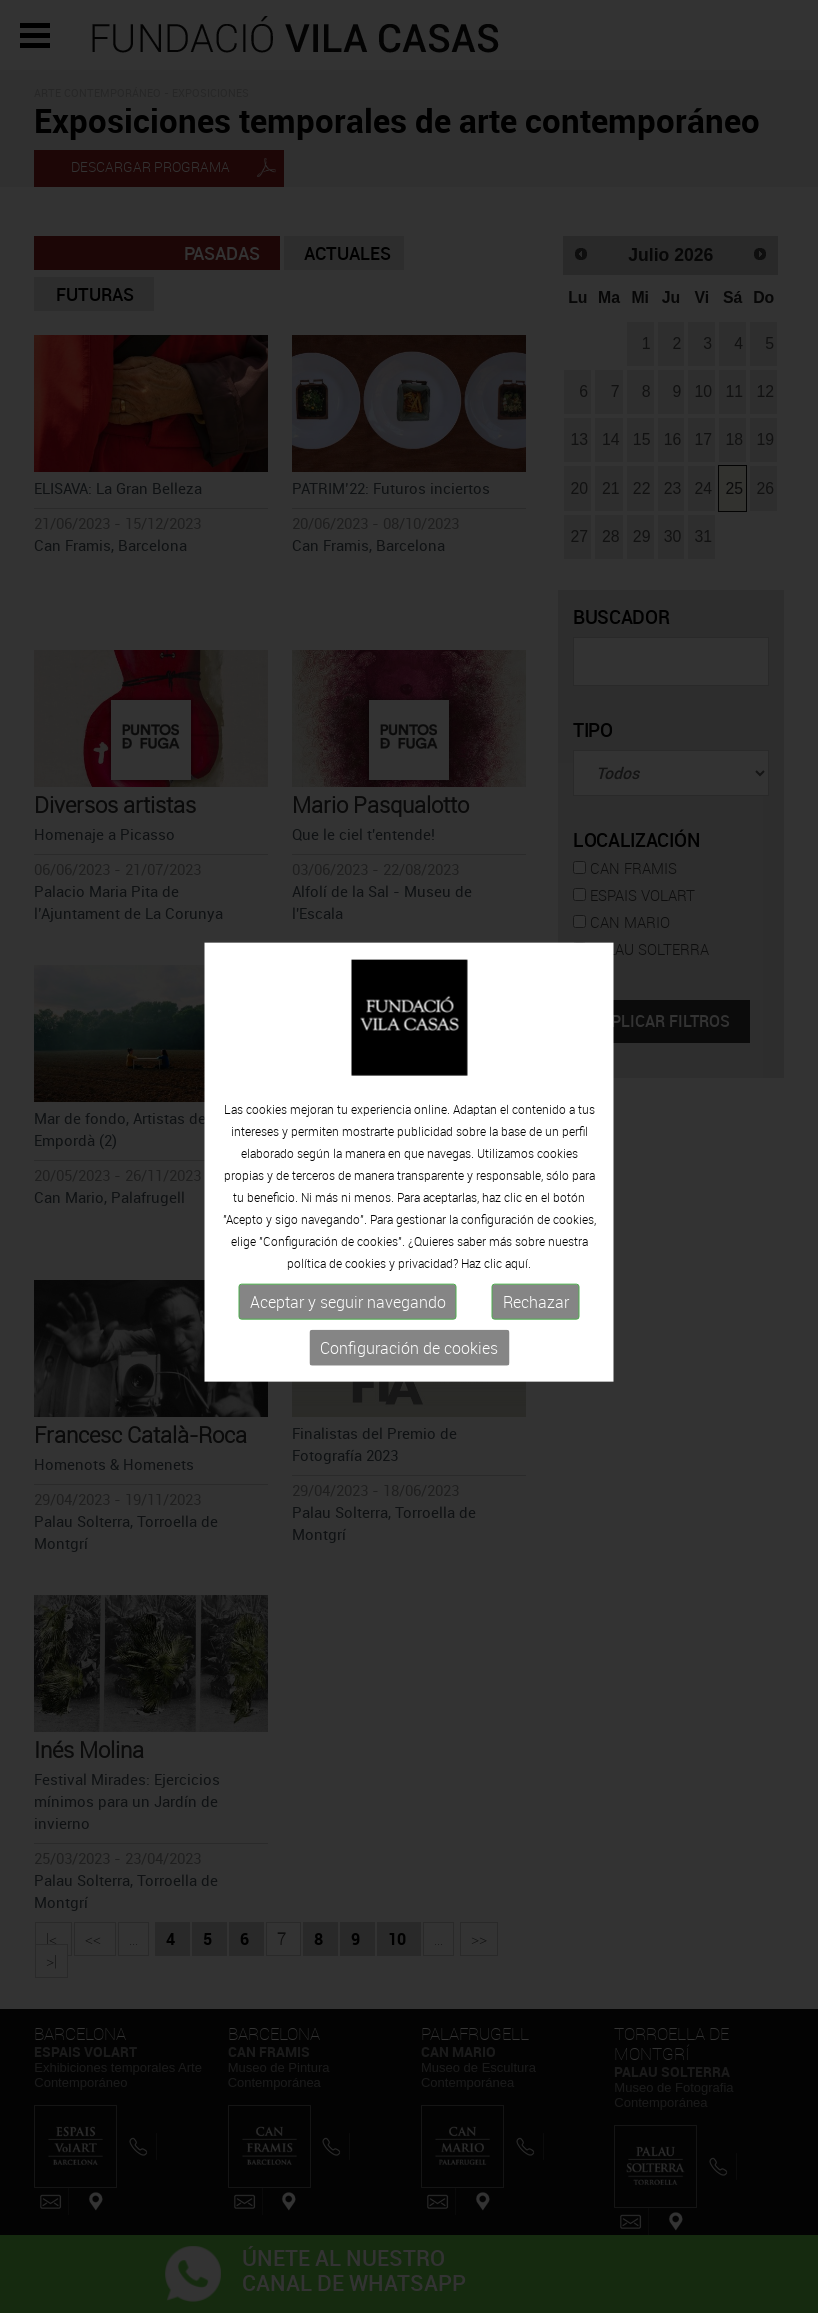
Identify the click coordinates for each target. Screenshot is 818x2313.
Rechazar (536, 1305)
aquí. (518, 1266)
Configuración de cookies (409, 1351)
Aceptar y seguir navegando (348, 1305)
